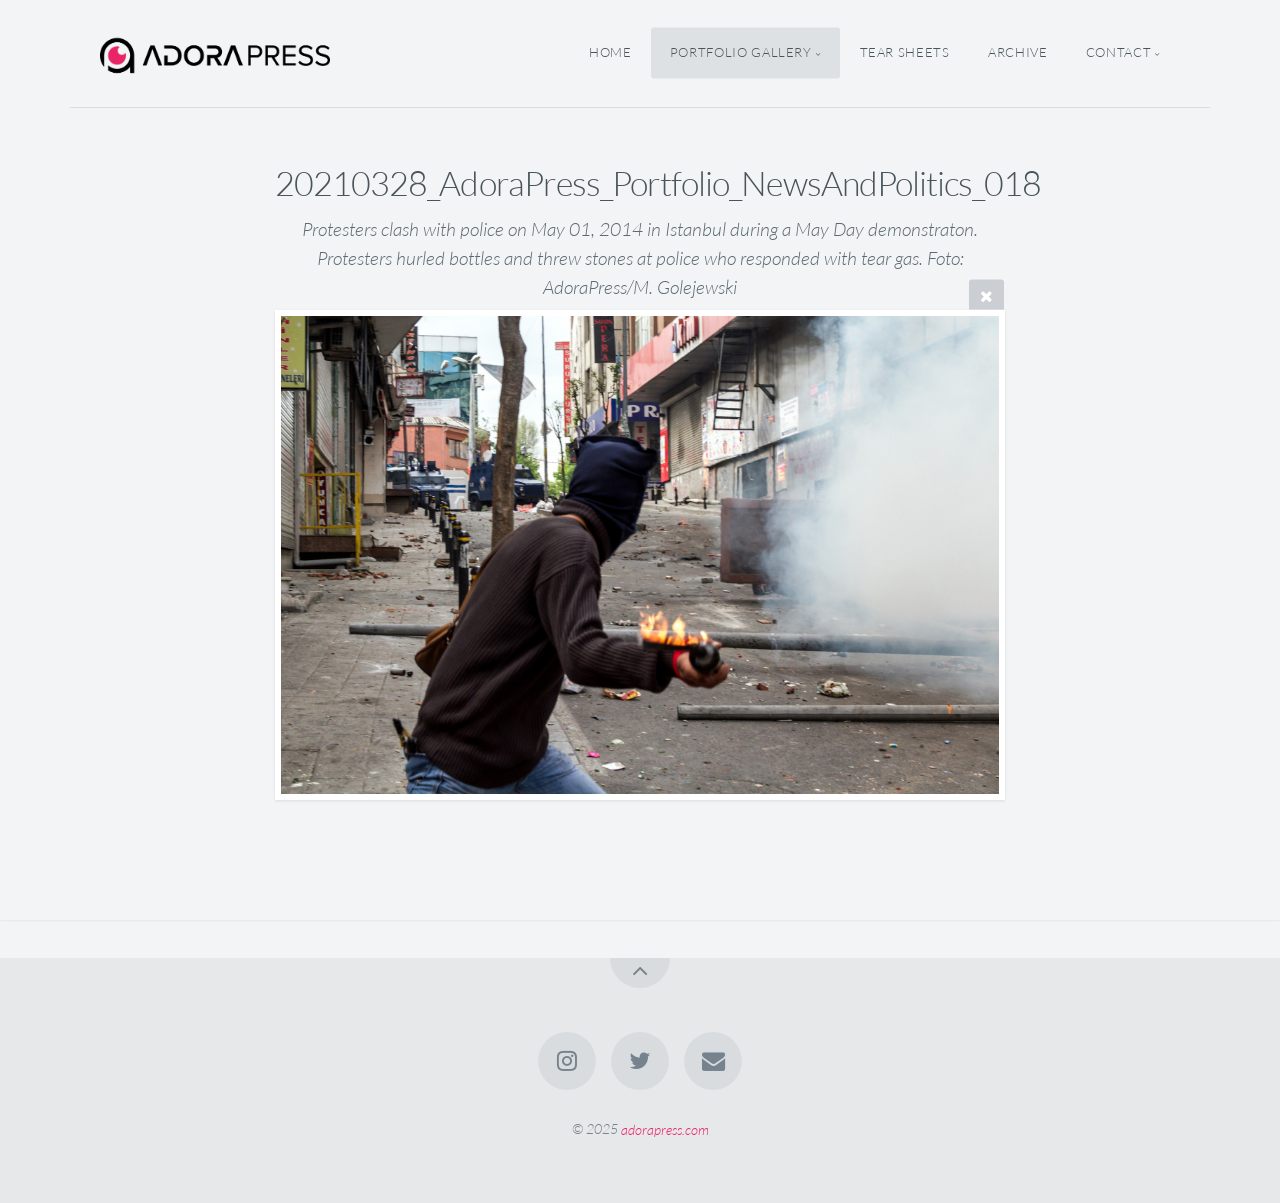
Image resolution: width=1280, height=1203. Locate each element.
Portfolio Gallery (741, 53)
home (610, 53)
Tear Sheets (905, 53)
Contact (1118, 53)
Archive (1017, 53)
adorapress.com (665, 1128)
